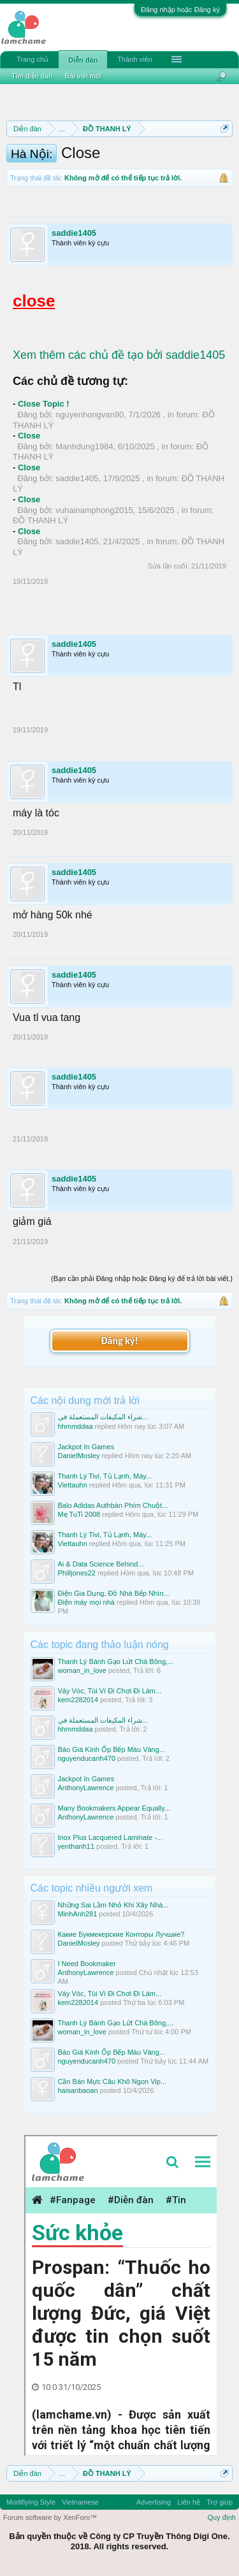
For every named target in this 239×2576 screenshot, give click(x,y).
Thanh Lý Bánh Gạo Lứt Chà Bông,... (116, 1661)
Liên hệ (188, 2502)
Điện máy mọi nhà (86, 1602)
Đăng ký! (119, 1341)
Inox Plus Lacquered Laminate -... (110, 1837)
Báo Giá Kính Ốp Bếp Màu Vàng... (111, 1749)
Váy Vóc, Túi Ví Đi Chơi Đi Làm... (110, 1691)
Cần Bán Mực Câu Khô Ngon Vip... (112, 2081)
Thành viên (134, 59)
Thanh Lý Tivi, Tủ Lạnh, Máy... (105, 1476)
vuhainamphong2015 (94, 510)
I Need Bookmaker (87, 1963)
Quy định (221, 2517)
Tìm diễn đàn (31, 76)
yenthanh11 (76, 1846)
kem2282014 (78, 1700)
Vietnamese (80, 2502)
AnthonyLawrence (86, 1787)
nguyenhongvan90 (89, 414)
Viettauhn (72, 1485)
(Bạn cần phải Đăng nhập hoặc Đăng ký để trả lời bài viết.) (142, 1278)
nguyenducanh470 (87, 1758)
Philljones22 (77, 1573)
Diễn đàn (83, 60)
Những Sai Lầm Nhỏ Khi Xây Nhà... (113, 1905)
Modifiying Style (30, 2502)
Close (29, 435)
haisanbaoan (78, 2090)
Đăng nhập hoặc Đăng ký (180, 9)
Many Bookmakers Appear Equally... (114, 1808)
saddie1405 (74, 233)
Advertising (153, 2502)
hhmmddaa (75, 1426)
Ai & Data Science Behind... (101, 1564)
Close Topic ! (43, 404)
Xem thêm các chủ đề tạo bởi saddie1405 (119, 355)
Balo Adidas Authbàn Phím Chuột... (113, 1505)
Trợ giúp (219, 2502)
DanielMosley (79, 1455)
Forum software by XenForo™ (50, 2517)
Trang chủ (32, 59)
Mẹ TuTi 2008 (79, 1514)
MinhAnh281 (78, 1914)
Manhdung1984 (84, 446)
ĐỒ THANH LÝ (40, 520)
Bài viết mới (83, 76)
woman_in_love (82, 1670)
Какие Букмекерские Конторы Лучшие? (121, 1934)
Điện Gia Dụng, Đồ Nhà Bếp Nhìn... (114, 1593)
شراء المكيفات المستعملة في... (103, 1417)
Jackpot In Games (86, 1447)
